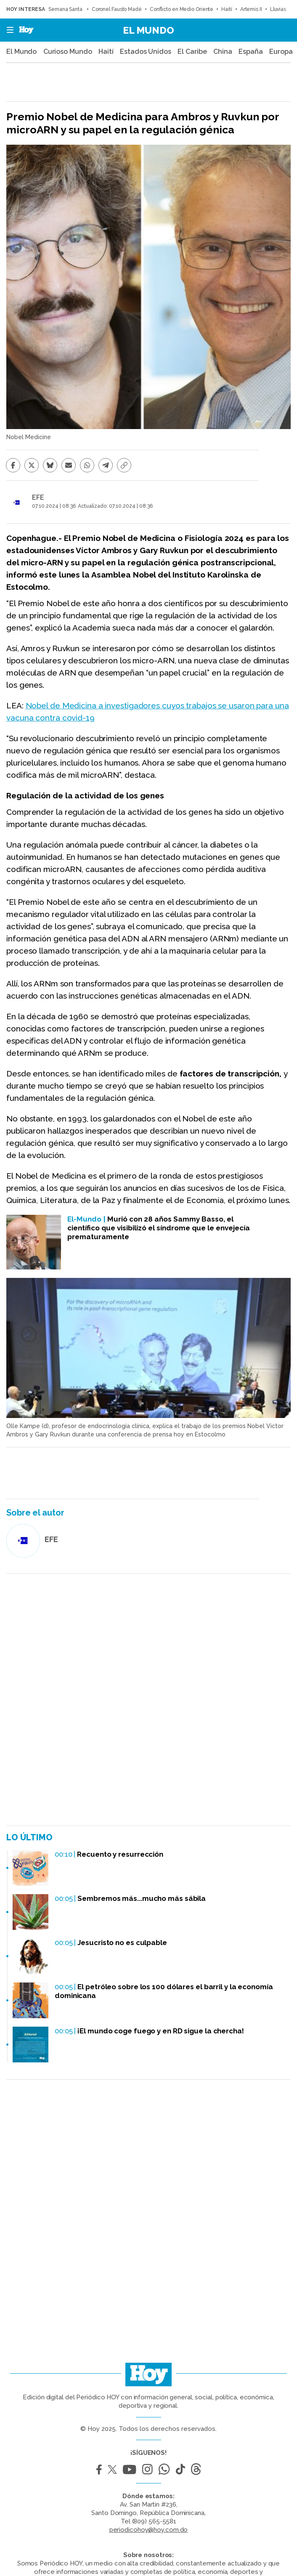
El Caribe (192, 51)
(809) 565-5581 (154, 2521)
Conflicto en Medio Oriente (181, 9)
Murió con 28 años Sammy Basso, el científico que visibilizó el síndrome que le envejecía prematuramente (158, 1228)
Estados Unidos (145, 51)
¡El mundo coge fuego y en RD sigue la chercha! (160, 2031)
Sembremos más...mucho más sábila (141, 1898)
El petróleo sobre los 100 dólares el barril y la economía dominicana (164, 1991)
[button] (7, 30)
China (222, 51)
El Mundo (148, 30)
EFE (38, 497)
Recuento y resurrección (120, 1854)
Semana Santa (66, 9)
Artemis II (251, 9)
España (251, 51)
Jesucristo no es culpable (122, 1942)
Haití (226, 9)
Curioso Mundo (67, 51)
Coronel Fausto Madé (117, 9)
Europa (280, 51)
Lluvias (278, 9)
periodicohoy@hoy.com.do (148, 2530)
